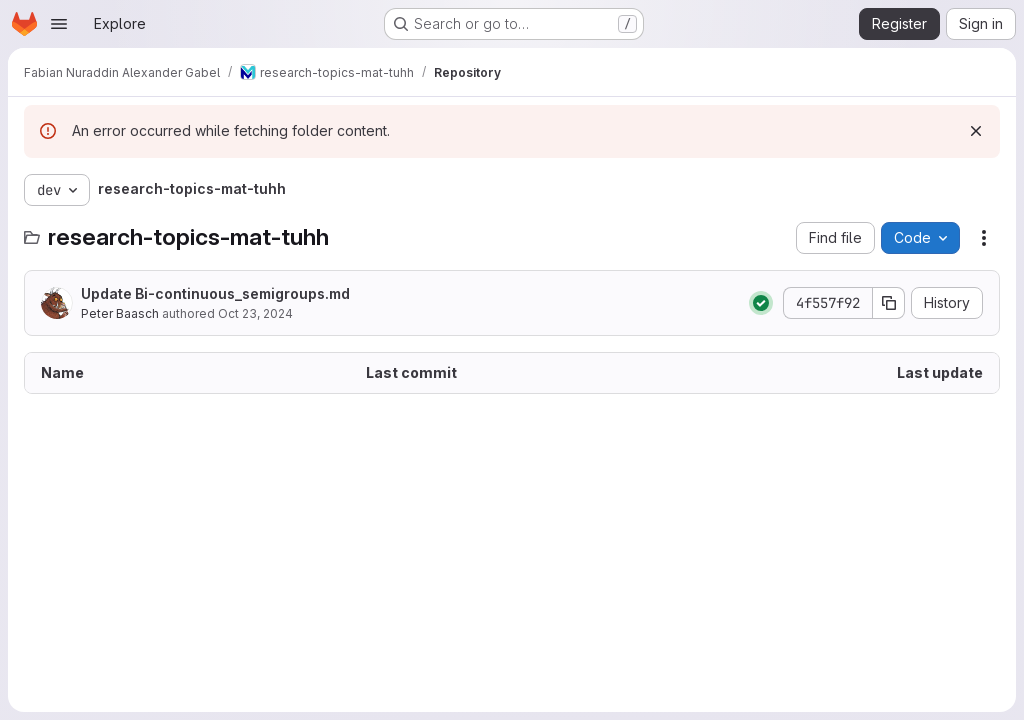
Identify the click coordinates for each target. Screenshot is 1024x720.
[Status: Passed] (761, 303)
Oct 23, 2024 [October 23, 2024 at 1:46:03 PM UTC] (255, 313)
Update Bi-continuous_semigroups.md (215, 293)
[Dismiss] (976, 131)
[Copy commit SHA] (889, 303)
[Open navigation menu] (59, 24)
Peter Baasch (120, 313)
